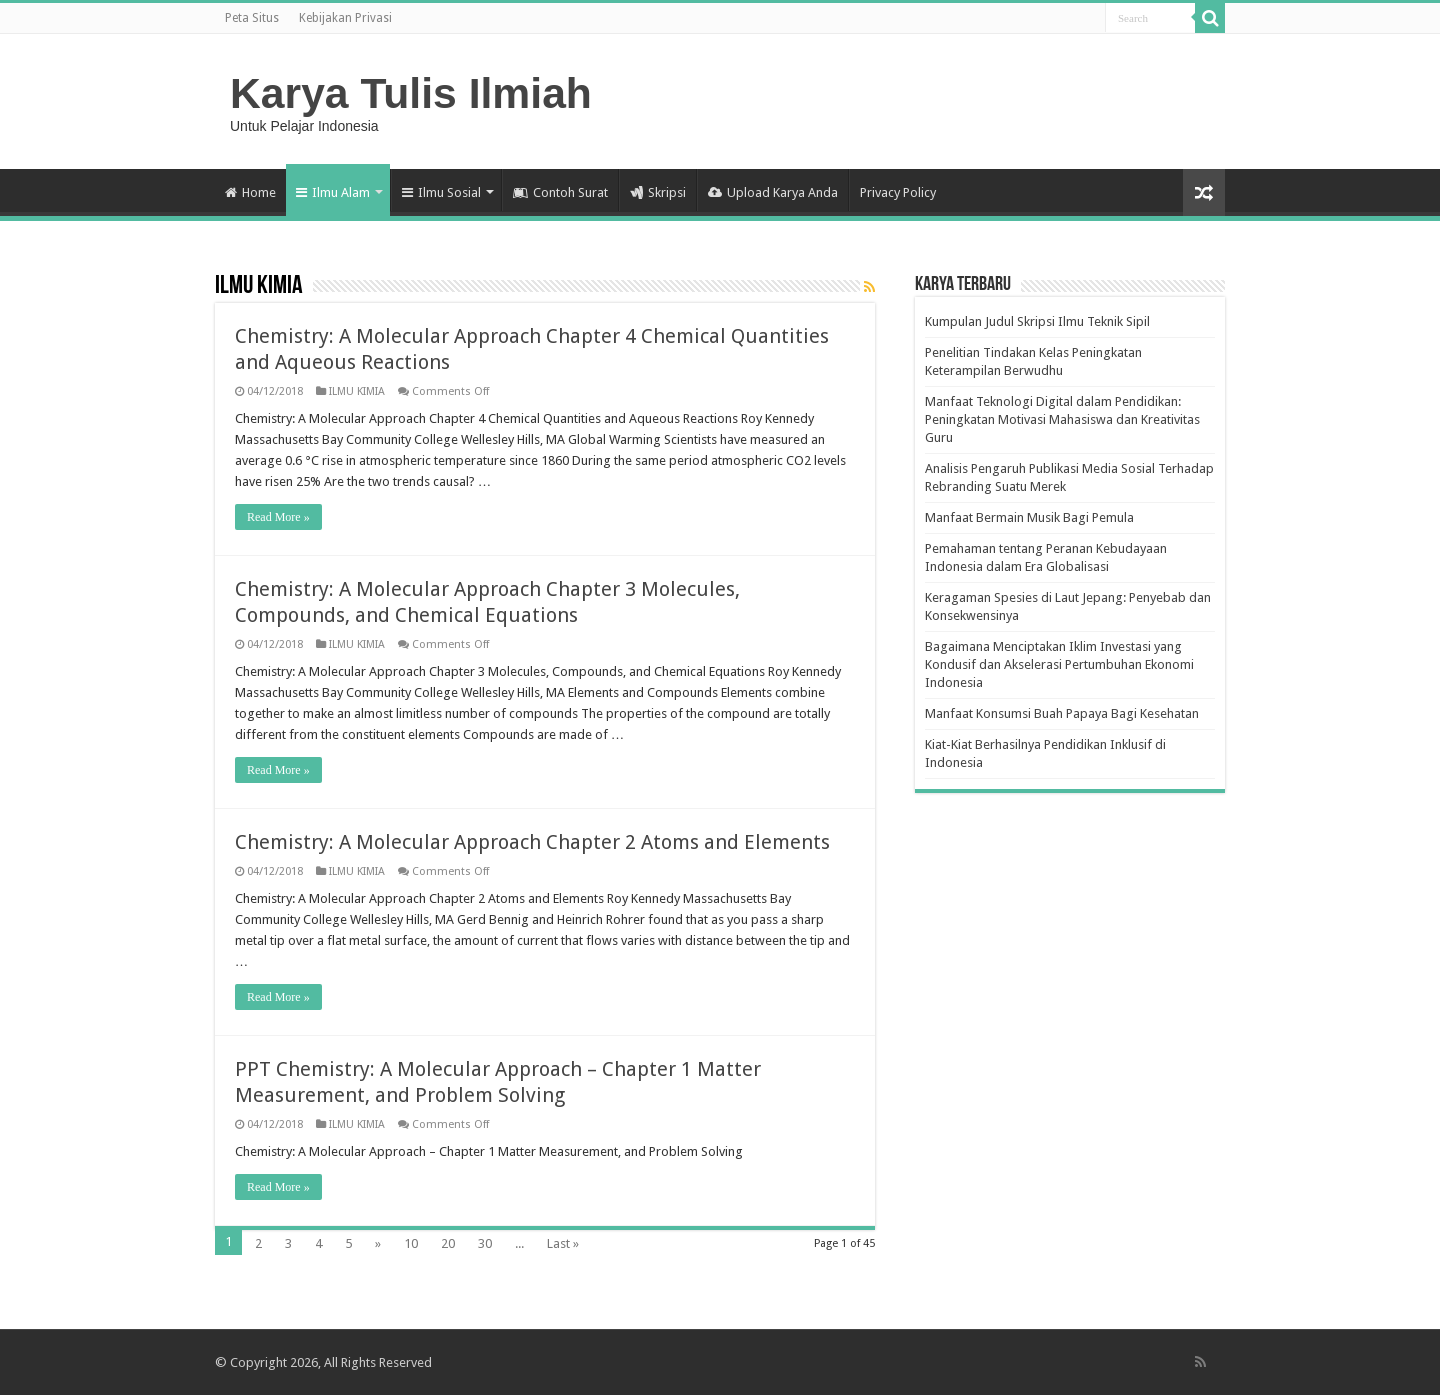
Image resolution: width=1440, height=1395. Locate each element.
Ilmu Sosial (441, 192)
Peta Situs (252, 18)
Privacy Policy (898, 192)
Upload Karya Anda (773, 192)
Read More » (278, 517)
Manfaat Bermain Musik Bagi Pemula (1029, 517)
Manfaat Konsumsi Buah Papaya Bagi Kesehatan (1062, 713)
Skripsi (658, 192)
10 (411, 1243)
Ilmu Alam (333, 192)
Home (250, 192)
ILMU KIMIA (357, 391)
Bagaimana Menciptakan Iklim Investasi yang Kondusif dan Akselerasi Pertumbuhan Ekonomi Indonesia (1059, 664)
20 (448, 1243)
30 (485, 1243)
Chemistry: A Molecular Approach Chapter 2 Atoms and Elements (532, 842)
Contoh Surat (560, 192)
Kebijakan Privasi (345, 18)
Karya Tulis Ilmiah (411, 93)
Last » (563, 1243)
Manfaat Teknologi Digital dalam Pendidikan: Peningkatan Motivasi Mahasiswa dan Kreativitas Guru (1062, 419)
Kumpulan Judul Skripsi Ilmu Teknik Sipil (1037, 321)
